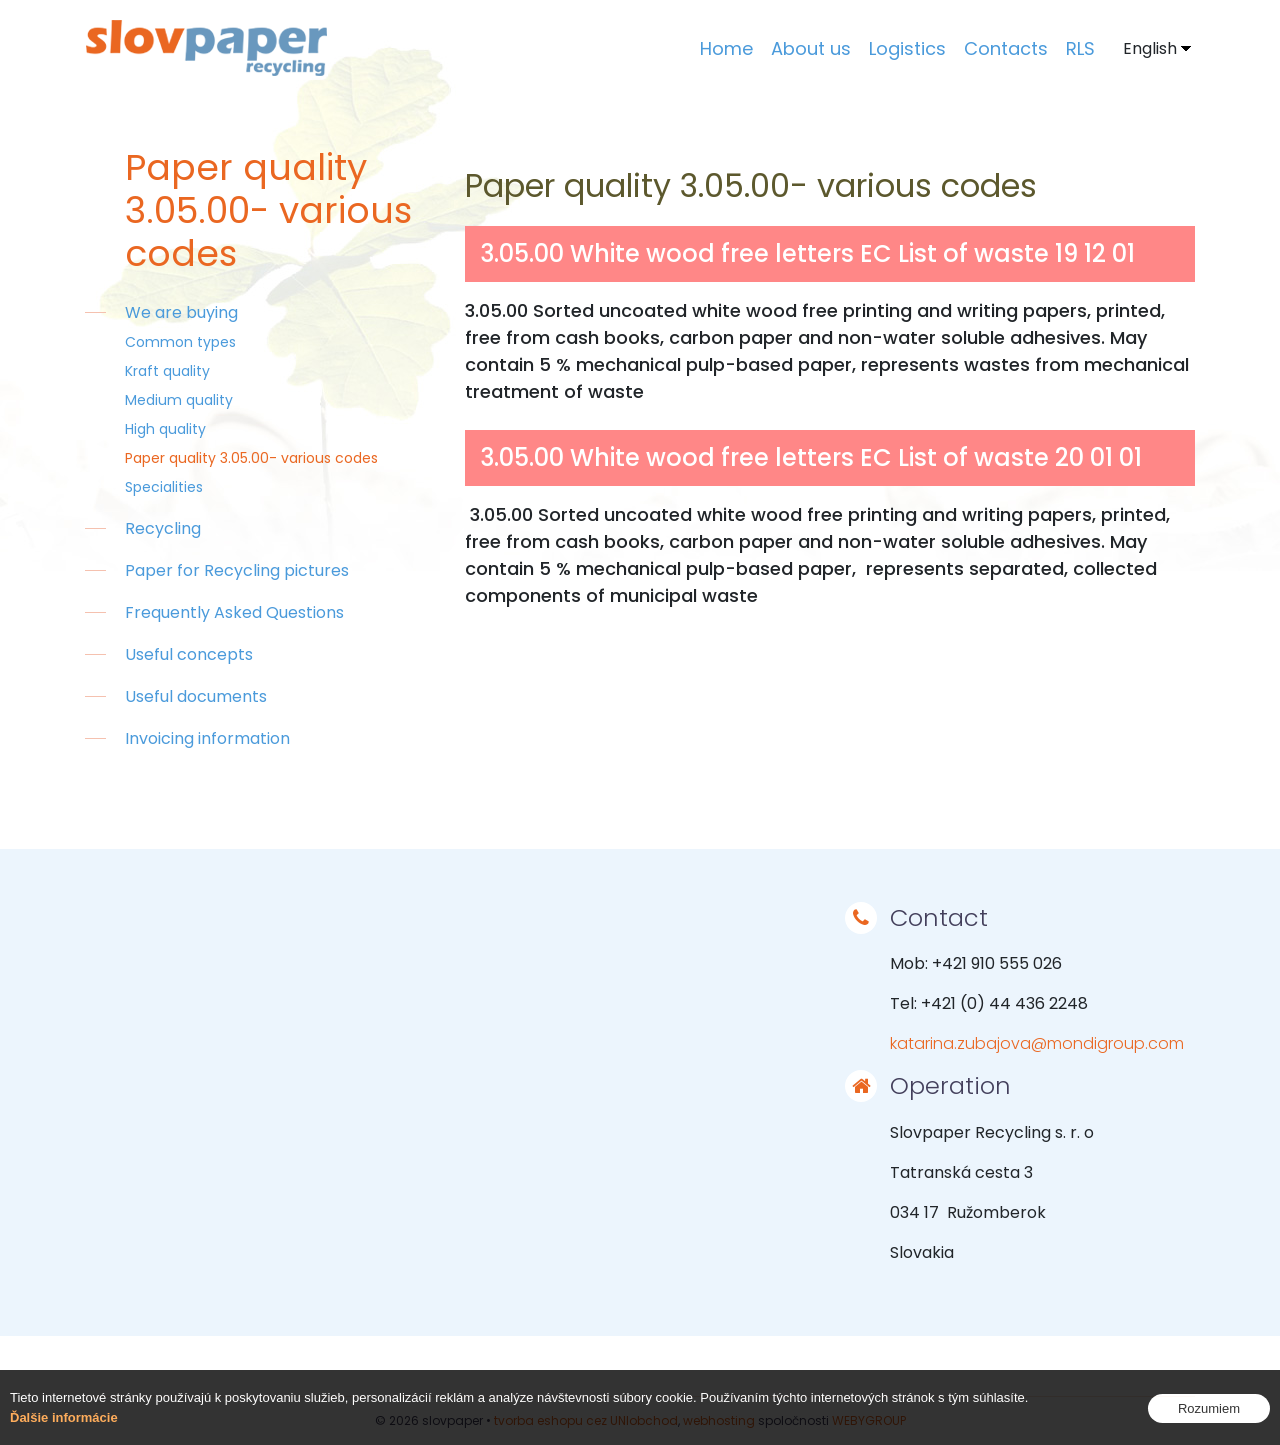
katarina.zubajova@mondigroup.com (1037, 1043)
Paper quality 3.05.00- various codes (251, 458)
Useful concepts (189, 654)
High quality (165, 429)
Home (726, 48)
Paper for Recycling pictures (237, 570)
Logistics (907, 48)
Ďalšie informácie (64, 1417)
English (1150, 48)
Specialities (164, 487)
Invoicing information (207, 738)
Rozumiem (1209, 1408)
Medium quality (179, 400)
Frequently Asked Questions (234, 612)
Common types (180, 342)
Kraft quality (167, 371)
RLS (1080, 48)
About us (811, 48)
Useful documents (196, 696)
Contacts (1006, 48)
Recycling (163, 528)
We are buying (181, 312)
